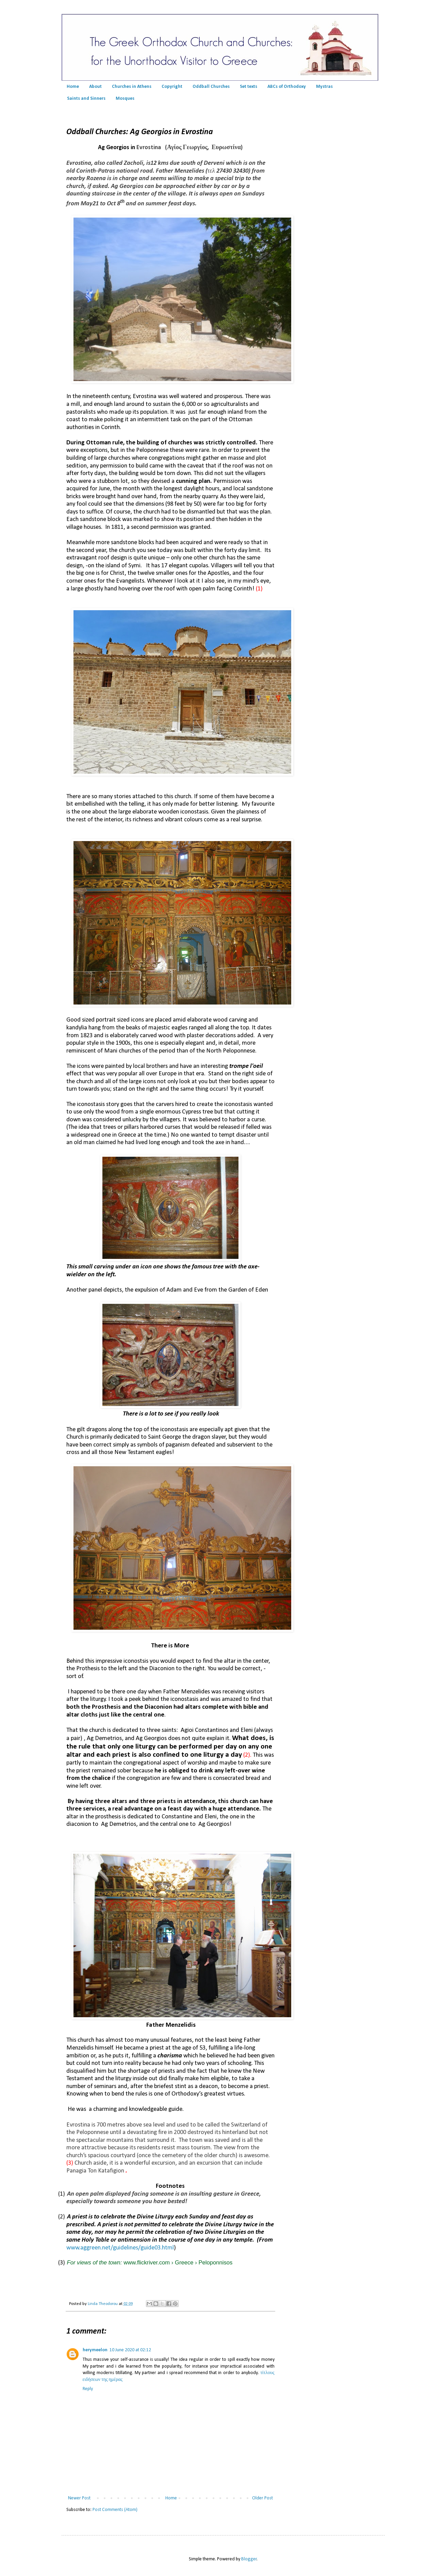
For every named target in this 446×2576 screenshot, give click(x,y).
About (95, 86)
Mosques (125, 98)
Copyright (172, 86)
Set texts (248, 86)
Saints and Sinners (86, 98)
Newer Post (79, 2498)
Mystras (324, 86)
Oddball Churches (211, 86)
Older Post (262, 2498)
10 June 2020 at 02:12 (130, 2350)
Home (73, 86)
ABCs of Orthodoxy (286, 86)
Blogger (249, 2559)
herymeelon (95, 2350)
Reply (88, 2388)
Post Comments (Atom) (115, 2509)
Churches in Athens (131, 86)
